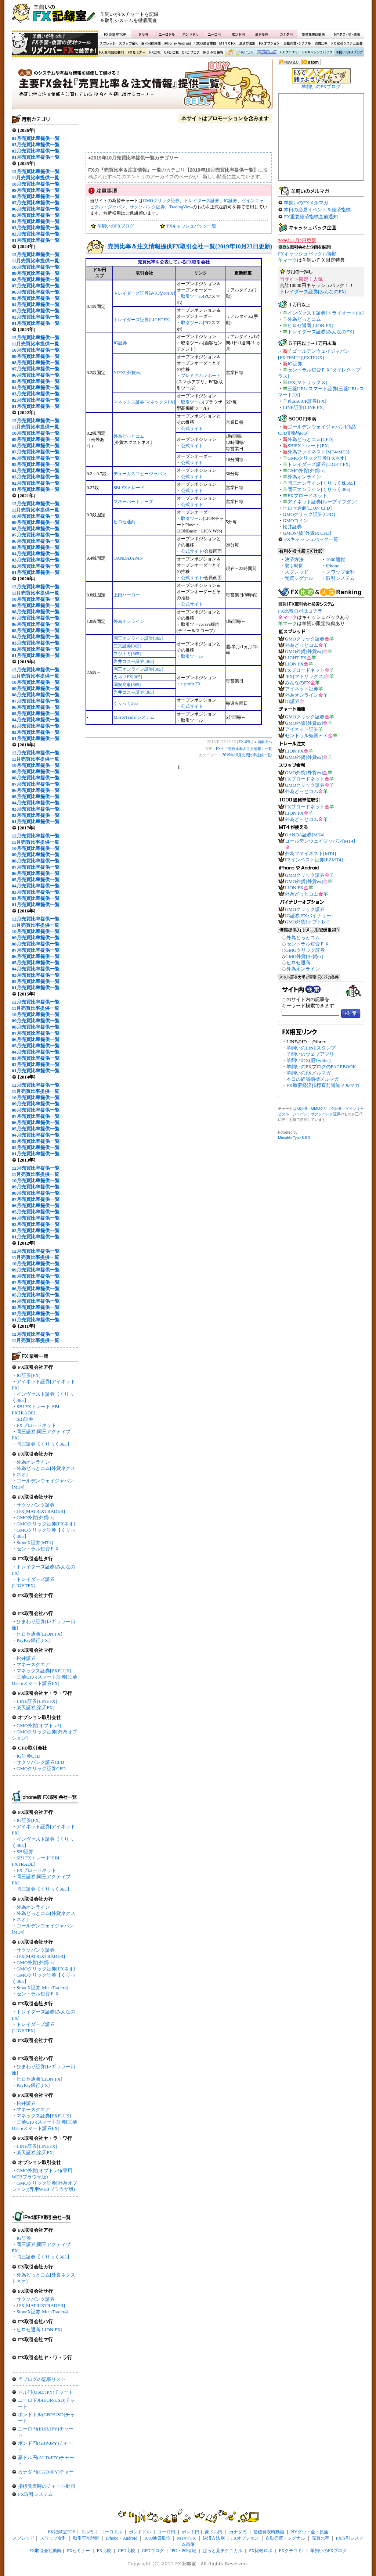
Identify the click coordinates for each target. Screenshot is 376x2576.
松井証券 (26, 1658)
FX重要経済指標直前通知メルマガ (322, 1085)
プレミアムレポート (201, 375)
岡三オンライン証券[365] (138, 638)
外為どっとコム (128, 436)
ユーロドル (167, 34)
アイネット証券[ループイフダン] (323, 502)
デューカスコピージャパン (139, 473)
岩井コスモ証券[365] (133, 661)
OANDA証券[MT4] (305, 834)
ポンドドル (191, 34)
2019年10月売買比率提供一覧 (246, 755)
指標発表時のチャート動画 (46, 2486)
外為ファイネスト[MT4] (310, 853)
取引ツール (192, 296)
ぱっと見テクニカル (238, 52)
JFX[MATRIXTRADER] (41, 1511)
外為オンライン (33, 1462)
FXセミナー (136, 52)
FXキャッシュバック (317, 52)
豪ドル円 (261, 34)
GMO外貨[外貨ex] (35, 1517)
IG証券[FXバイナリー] (309, 915)
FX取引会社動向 (112, 52)
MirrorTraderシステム (134, 717)
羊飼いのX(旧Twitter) (308, 1060)
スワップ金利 (129, 43)
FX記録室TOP (114, 34)
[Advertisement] (276, 17)
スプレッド (108, 43)
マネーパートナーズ (133, 501)
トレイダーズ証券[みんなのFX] (144, 293)
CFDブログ (190, 52)
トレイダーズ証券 (201, 200)
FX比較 (154, 52)
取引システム (340, 578)
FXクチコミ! (291, 2550)
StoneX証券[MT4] (35, 1542)
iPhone (332, 565)
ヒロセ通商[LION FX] (39, 1634)
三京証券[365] (127, 646)
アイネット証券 (301, 689)
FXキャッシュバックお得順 (307, 253)
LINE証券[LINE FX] (304, 407)
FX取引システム (35, 2494)
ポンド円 (238, 34)
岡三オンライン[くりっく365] (319, 489)
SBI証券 (25, 1419)
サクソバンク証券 (36, 1505)
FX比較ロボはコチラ (300, 611)
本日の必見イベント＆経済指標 (317, 209)
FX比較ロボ (266, 52)
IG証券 (24, 2238)
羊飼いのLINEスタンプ (311, 1048)
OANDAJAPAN (128, 558)
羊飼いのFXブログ (349, 52)
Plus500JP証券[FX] (307, 401)
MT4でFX (228, 43)
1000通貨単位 (205, 43)
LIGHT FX (296, 657)
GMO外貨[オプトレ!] (39, 1725)
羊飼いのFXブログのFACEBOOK (321, 1066)
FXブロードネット (36, 1425)
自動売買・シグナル (296, 43)
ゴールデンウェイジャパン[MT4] (320, 841)
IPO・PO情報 (212, 52)
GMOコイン (295, 520)
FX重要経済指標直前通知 (311, 216)
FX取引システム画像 (347, 43)
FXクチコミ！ (289, 52)
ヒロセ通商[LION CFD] (307, 508)
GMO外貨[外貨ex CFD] (307, 533)
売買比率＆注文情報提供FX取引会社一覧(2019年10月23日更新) (190, 246)
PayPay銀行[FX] (33, 1640)
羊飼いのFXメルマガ (306, 202)
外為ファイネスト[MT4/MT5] (318, 452)
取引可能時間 (151, 43)
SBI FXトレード (129, 487)
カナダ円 (285, 34)
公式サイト (192, 428)
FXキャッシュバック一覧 (191, 226)
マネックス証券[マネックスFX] (144, 402)
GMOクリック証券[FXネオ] (46, 1523)
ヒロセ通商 (124, 521)
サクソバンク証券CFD (40, 1762)
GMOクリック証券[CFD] (309, 514)
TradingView (180, 206)
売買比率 (321, 43)
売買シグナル (299, 578)
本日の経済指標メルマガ (312, 1079)
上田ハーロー (126, 595)
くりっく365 (125, 703)
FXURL (245, 742)
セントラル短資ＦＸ (38, 1548)
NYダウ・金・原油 (346, 34)
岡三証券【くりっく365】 (44, 1444)
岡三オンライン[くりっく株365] (321, 483)
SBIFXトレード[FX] (308, 445)
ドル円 (143, 34)
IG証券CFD (28, 1756)
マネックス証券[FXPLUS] (44, 1670)
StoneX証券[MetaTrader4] (42, 1987)
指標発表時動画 (313, 34)
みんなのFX (297, 682)
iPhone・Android (178, 43)
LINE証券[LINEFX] (37, 1701)
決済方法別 (247, 43)
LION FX (294, 664)
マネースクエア (33, 1664)
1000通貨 (335, 559)
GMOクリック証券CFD (41, 1768)
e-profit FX (191, 683)
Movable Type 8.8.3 (294, 1138)
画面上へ (264, 742)
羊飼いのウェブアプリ (310, 1054)
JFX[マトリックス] (307, 382)
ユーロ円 (214, 34)
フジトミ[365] (127, 653)
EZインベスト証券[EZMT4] (314, 859)
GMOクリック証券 (161, 200)
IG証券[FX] (28, 1375)
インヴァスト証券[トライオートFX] (326, 313)
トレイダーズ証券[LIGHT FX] (319, 464)
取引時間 (294, 565)
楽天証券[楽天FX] (35, 1707)
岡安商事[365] (127, 684)
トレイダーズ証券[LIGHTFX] (141, 319)
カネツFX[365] (127, 676)
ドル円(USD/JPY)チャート (45, 2392)
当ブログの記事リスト (42, 2379)
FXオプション (269, 43)
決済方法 (294, 559)
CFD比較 (171, 52)
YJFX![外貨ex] (127, 372)
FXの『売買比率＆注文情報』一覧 (142, 86)
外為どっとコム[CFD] (310, 439)
